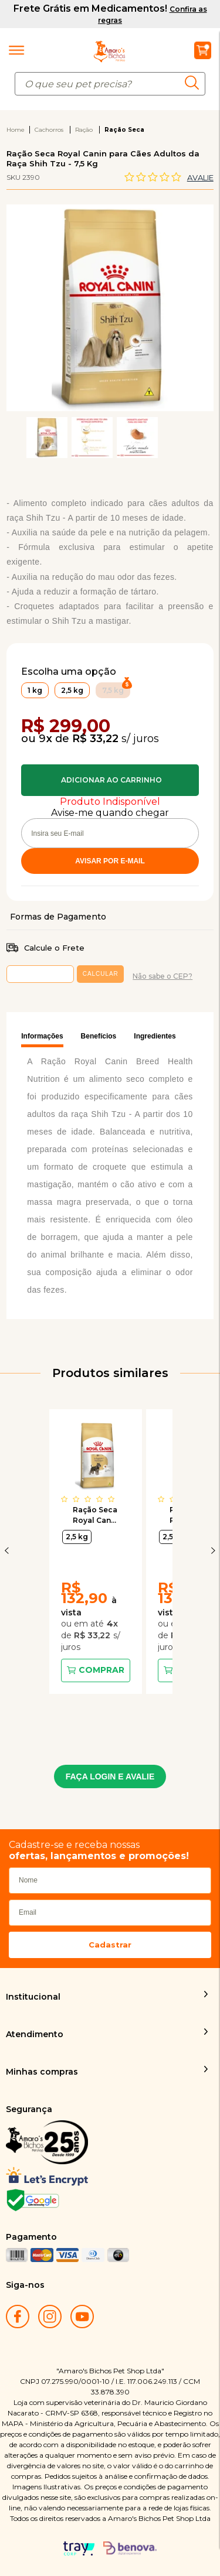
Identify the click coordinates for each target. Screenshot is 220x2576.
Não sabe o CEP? (162, 976)
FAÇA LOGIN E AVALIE (110, 1776)
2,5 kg (77, 1536)
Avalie (200, 177)
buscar (195, 83)
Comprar (110, 780)
